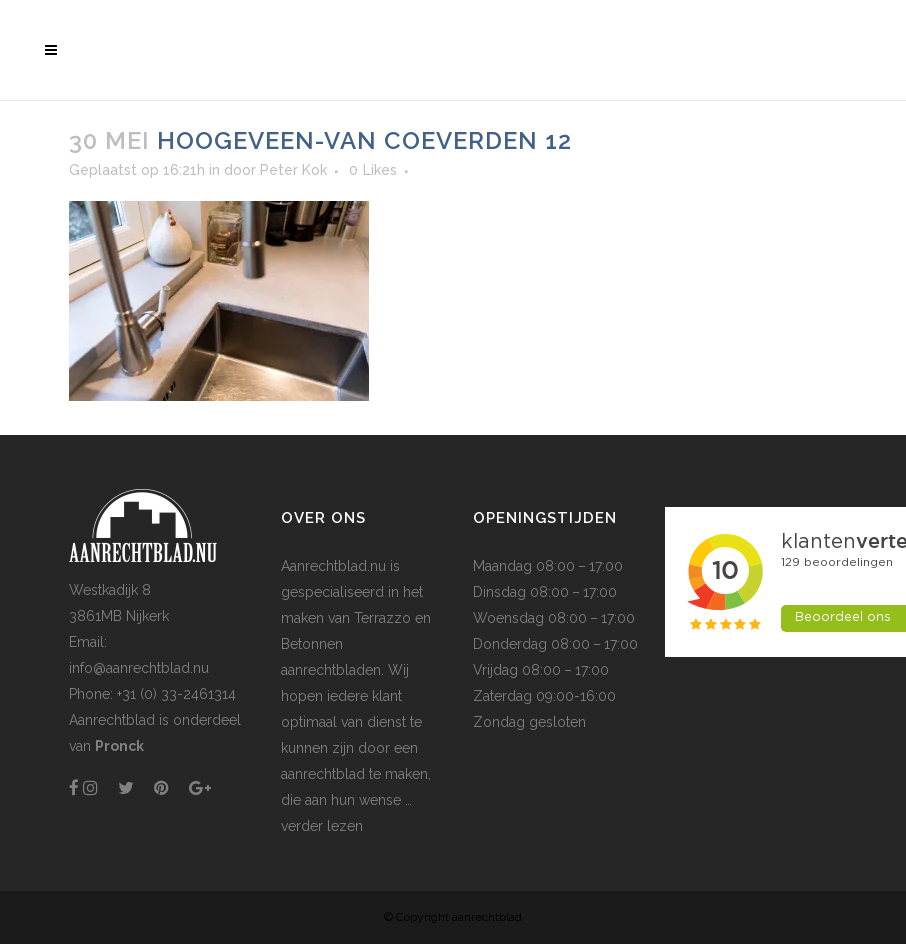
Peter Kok (293, 170)
